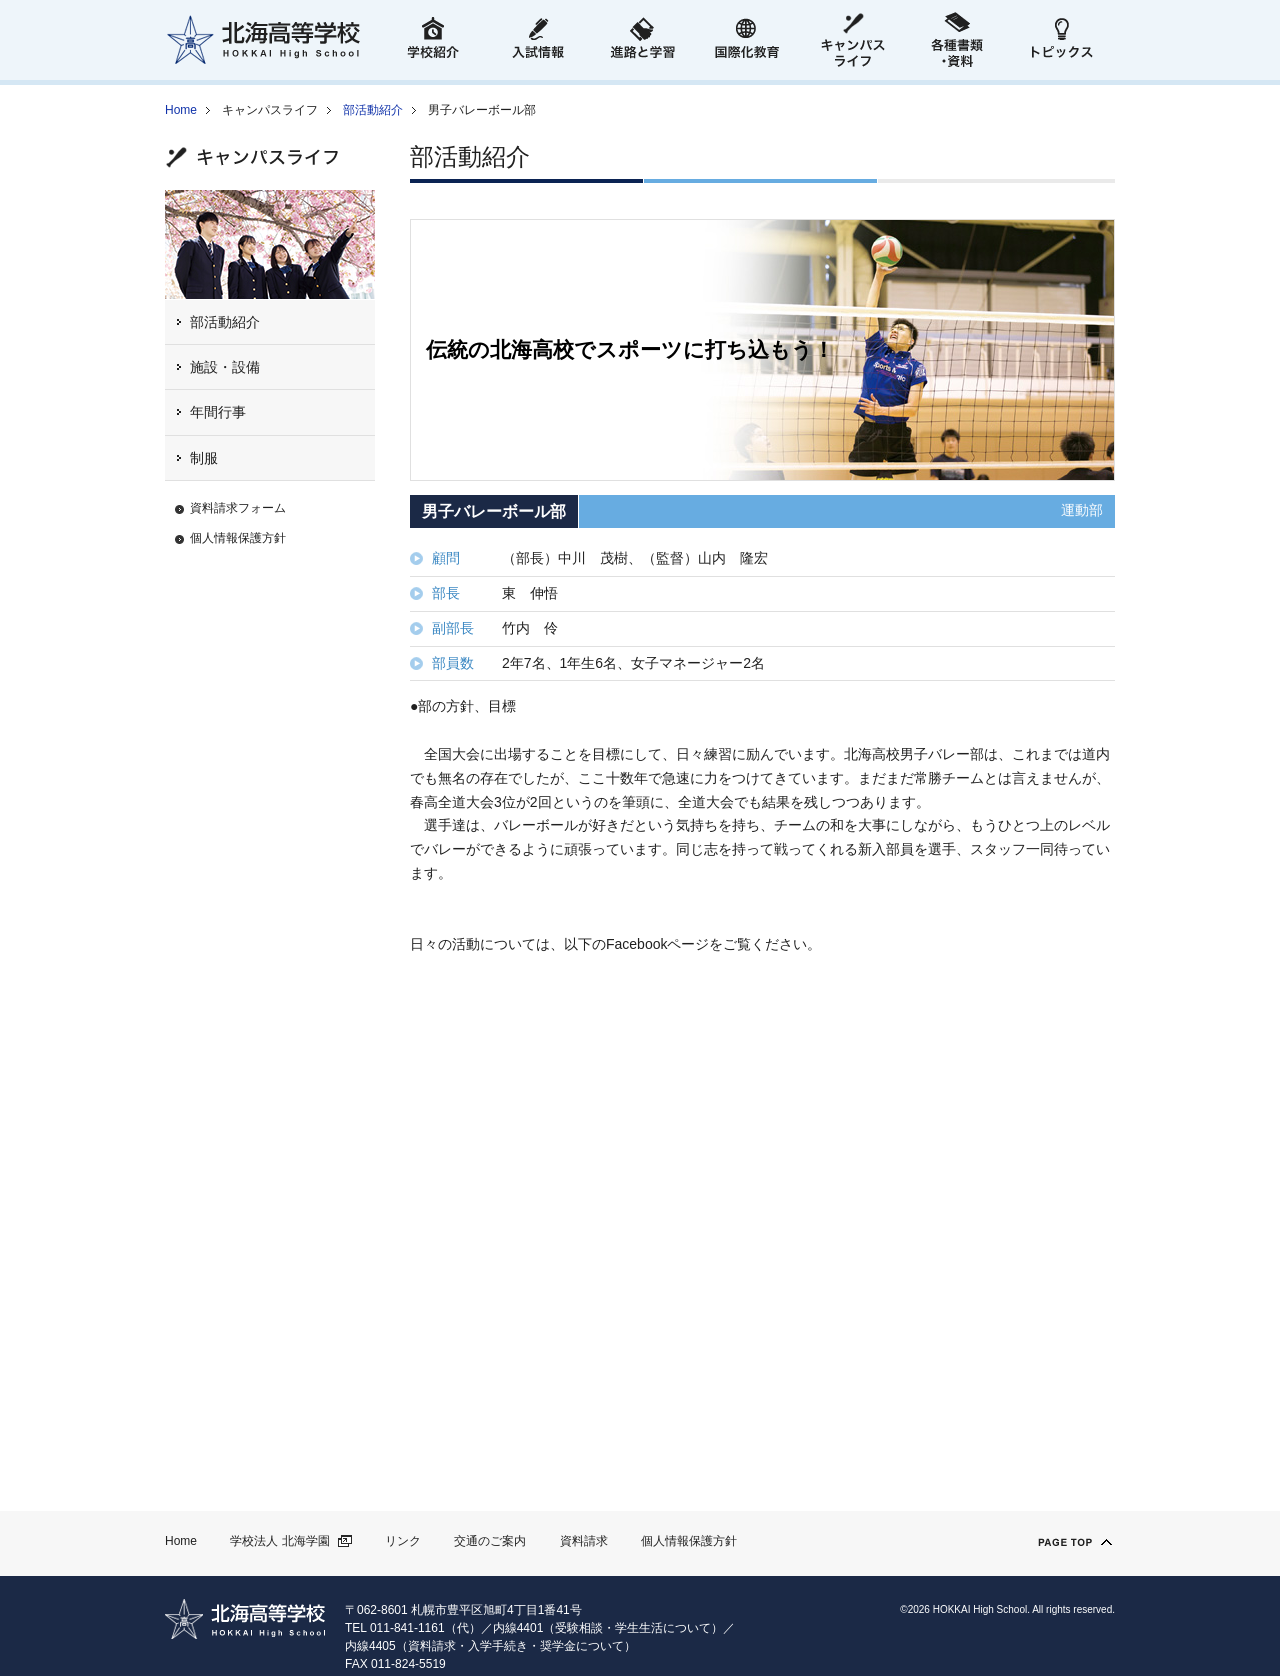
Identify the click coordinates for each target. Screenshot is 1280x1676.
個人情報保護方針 (238, 538)
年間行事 (218, 412)
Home (181, 110)
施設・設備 (225, 367)
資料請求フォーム (238, 508)
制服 (204, 458)
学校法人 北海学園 (279, 1541)
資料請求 (584, 1541)
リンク (403, 1541)
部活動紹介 (373, 110)
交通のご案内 (490, 1541)
